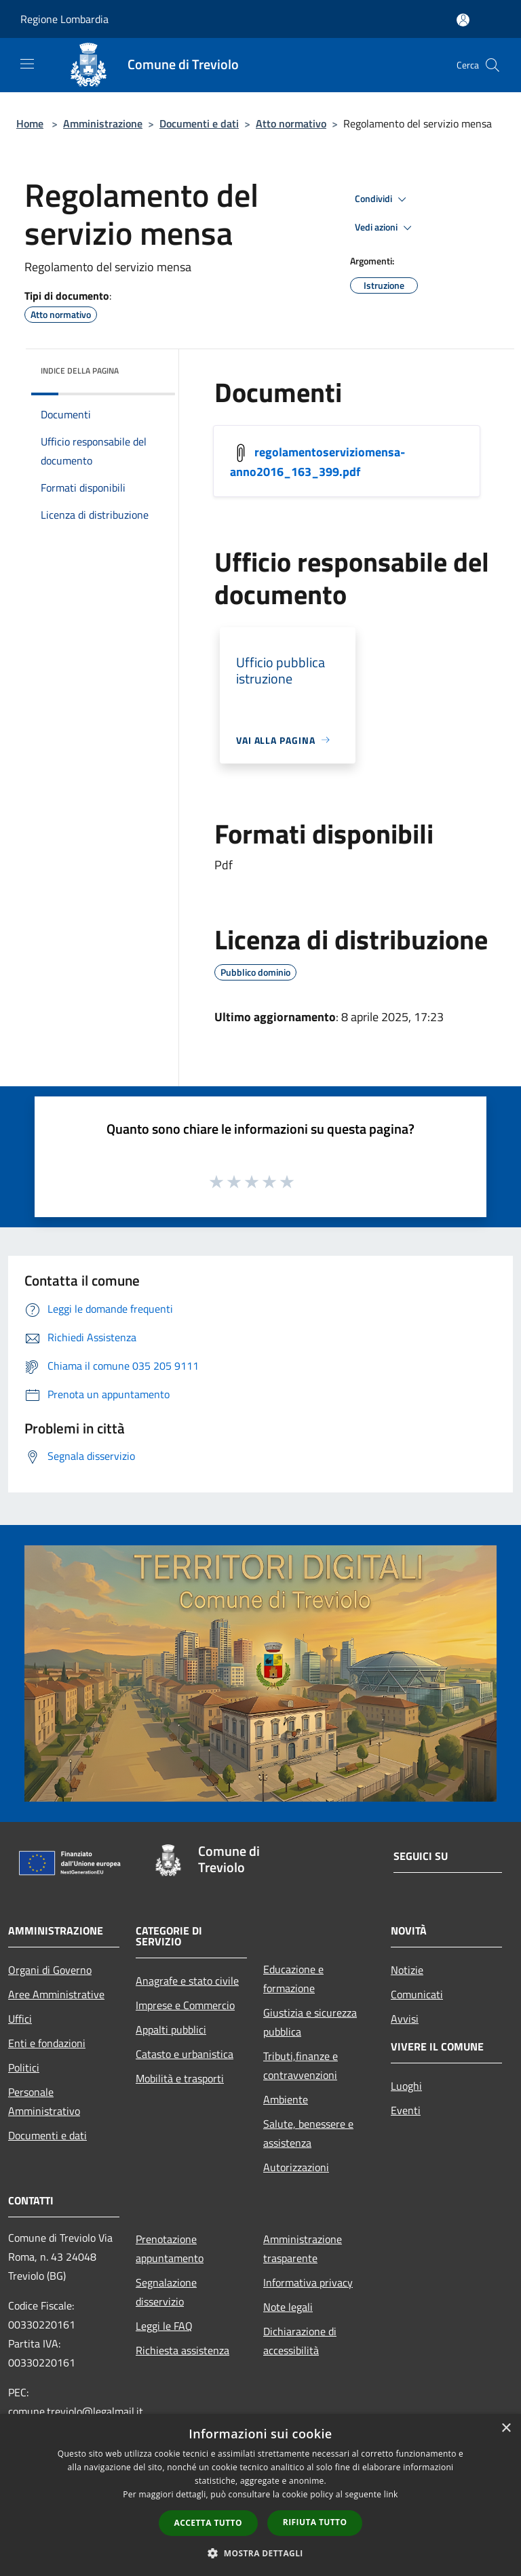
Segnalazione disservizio (166, 2292)
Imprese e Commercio (185, 2005)
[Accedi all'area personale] (463, 20)
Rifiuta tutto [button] (315, 2522)
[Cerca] (492, 65)
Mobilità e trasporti (180, 2078)
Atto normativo (291, 123)
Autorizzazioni (296, 2167)
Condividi (382, 199)
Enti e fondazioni (46, 2043)
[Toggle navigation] (27, 64)
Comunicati (417, 1994)
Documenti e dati (199, 123)
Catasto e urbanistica (184, 2054)
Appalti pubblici (171, 2029)
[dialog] (260, 2495)
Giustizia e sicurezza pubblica (310, 2022)
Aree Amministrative (56, 1994)
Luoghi (406, 2086)
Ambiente (285, 2099)
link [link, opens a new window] (391, 2494)
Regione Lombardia (64, 19)
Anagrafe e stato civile (187, 1981)
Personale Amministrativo (44, 2101)
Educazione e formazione (293, 1978)
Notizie (407, 1970)
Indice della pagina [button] (80, 370)
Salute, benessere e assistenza (308, 2133)
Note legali (288, 2307)
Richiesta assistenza (182, 2350)
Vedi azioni (385, 228)
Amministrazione (102, 123)
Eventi (406, 2110)
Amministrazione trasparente (302, 2248)
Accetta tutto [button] (208, 2523)
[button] (260, 2553)
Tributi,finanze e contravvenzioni (300, 2065)
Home (29, 123)
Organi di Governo (50, 1970)
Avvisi (405, 2018)
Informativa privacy (308, 2282)
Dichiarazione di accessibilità (299, 2340)
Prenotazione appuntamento (170, 2248)
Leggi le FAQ (164, 2326)
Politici (23, 2067)
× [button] (506, 2428)
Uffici (20, 2018)
